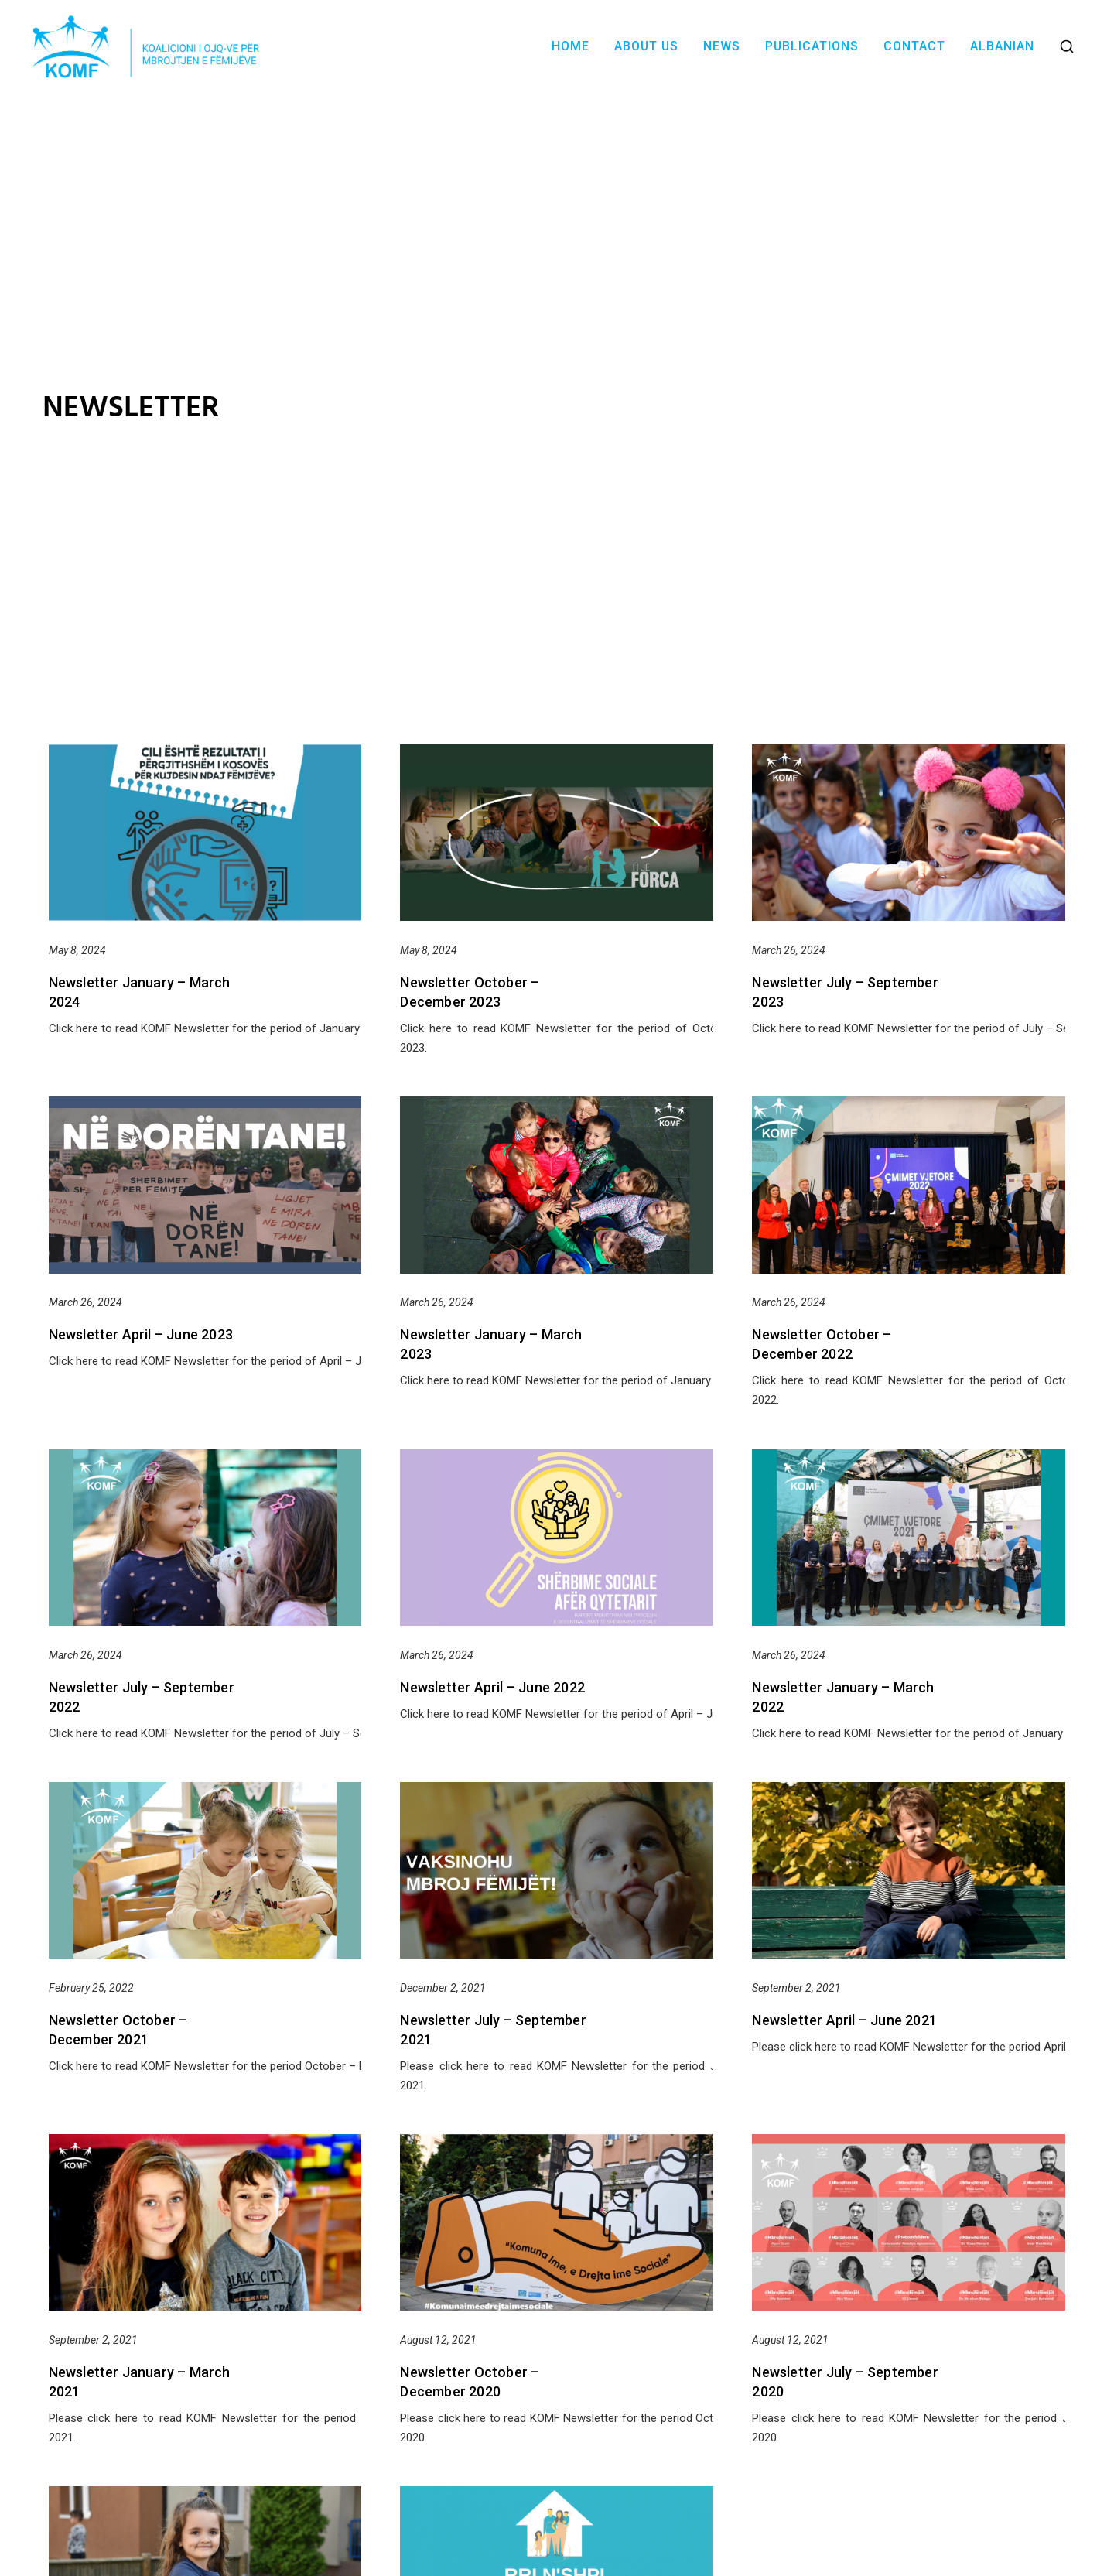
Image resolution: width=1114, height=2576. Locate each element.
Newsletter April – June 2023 (141, 1334)
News (721, 46)
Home (570, 46)
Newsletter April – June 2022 (492, 1687)
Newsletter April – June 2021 (844, 2020)
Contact (914, 46)
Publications (812, 46)
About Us (646, 46)
